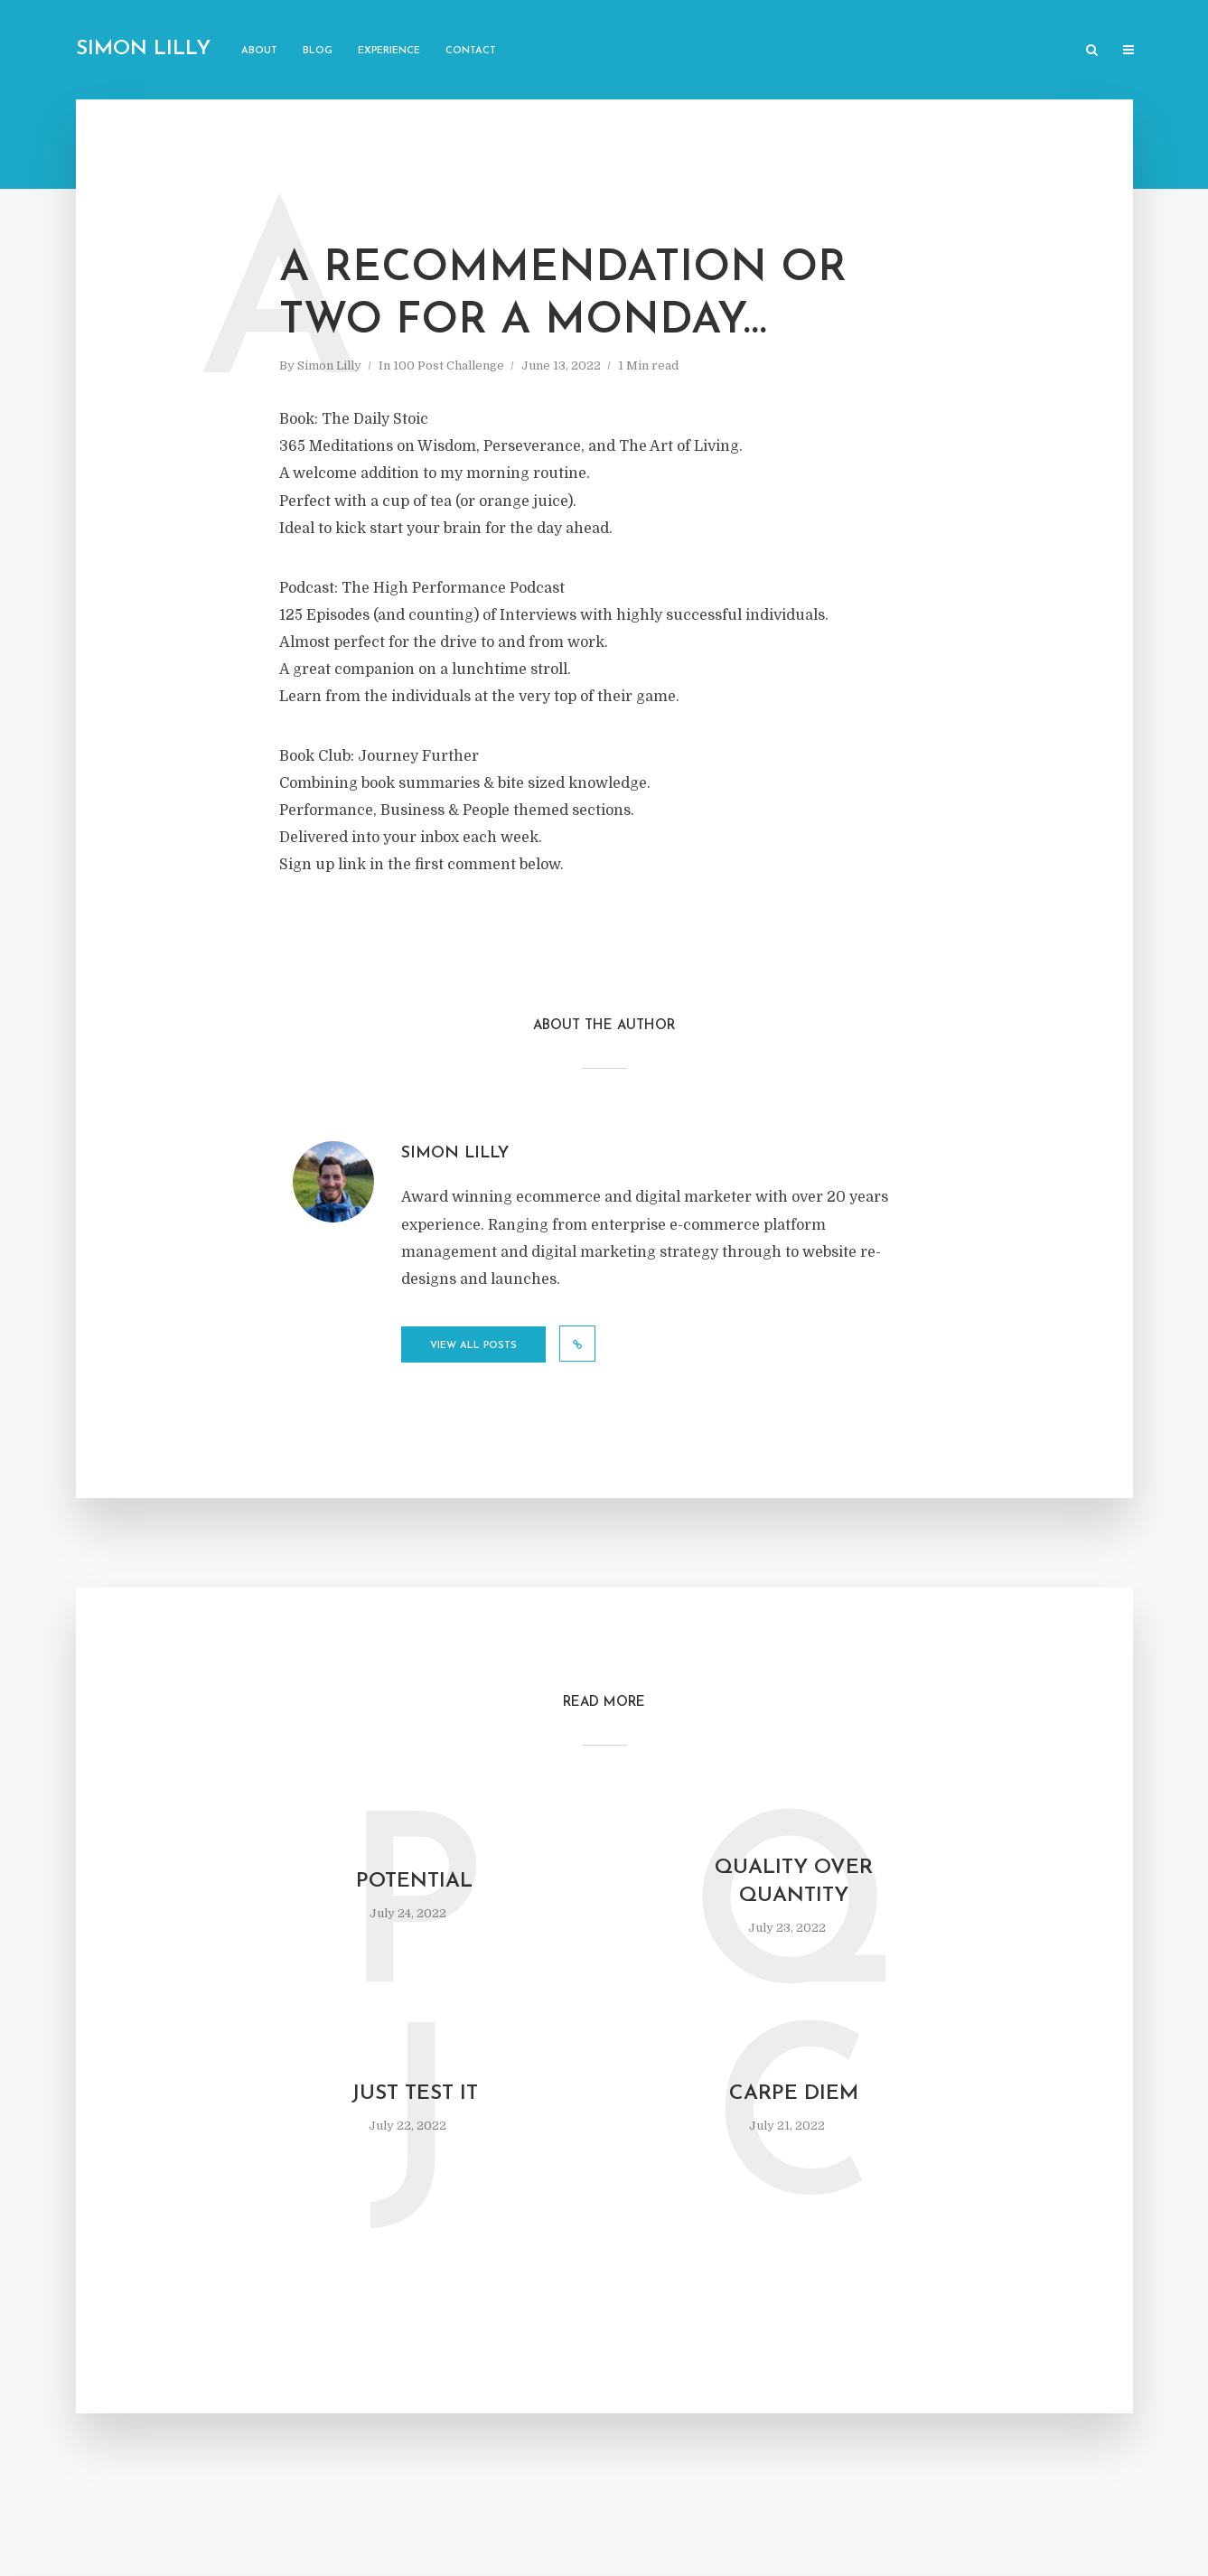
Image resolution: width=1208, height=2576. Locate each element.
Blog (317, 51)
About (259, 51)
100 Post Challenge (448, 365)
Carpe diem (793, 2094)
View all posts (473, 1346)
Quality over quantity (794, 1882)
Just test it (414, 2094)
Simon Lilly (143, 49)
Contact (470, 51)
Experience (389, 51)
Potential (414, 1881)
